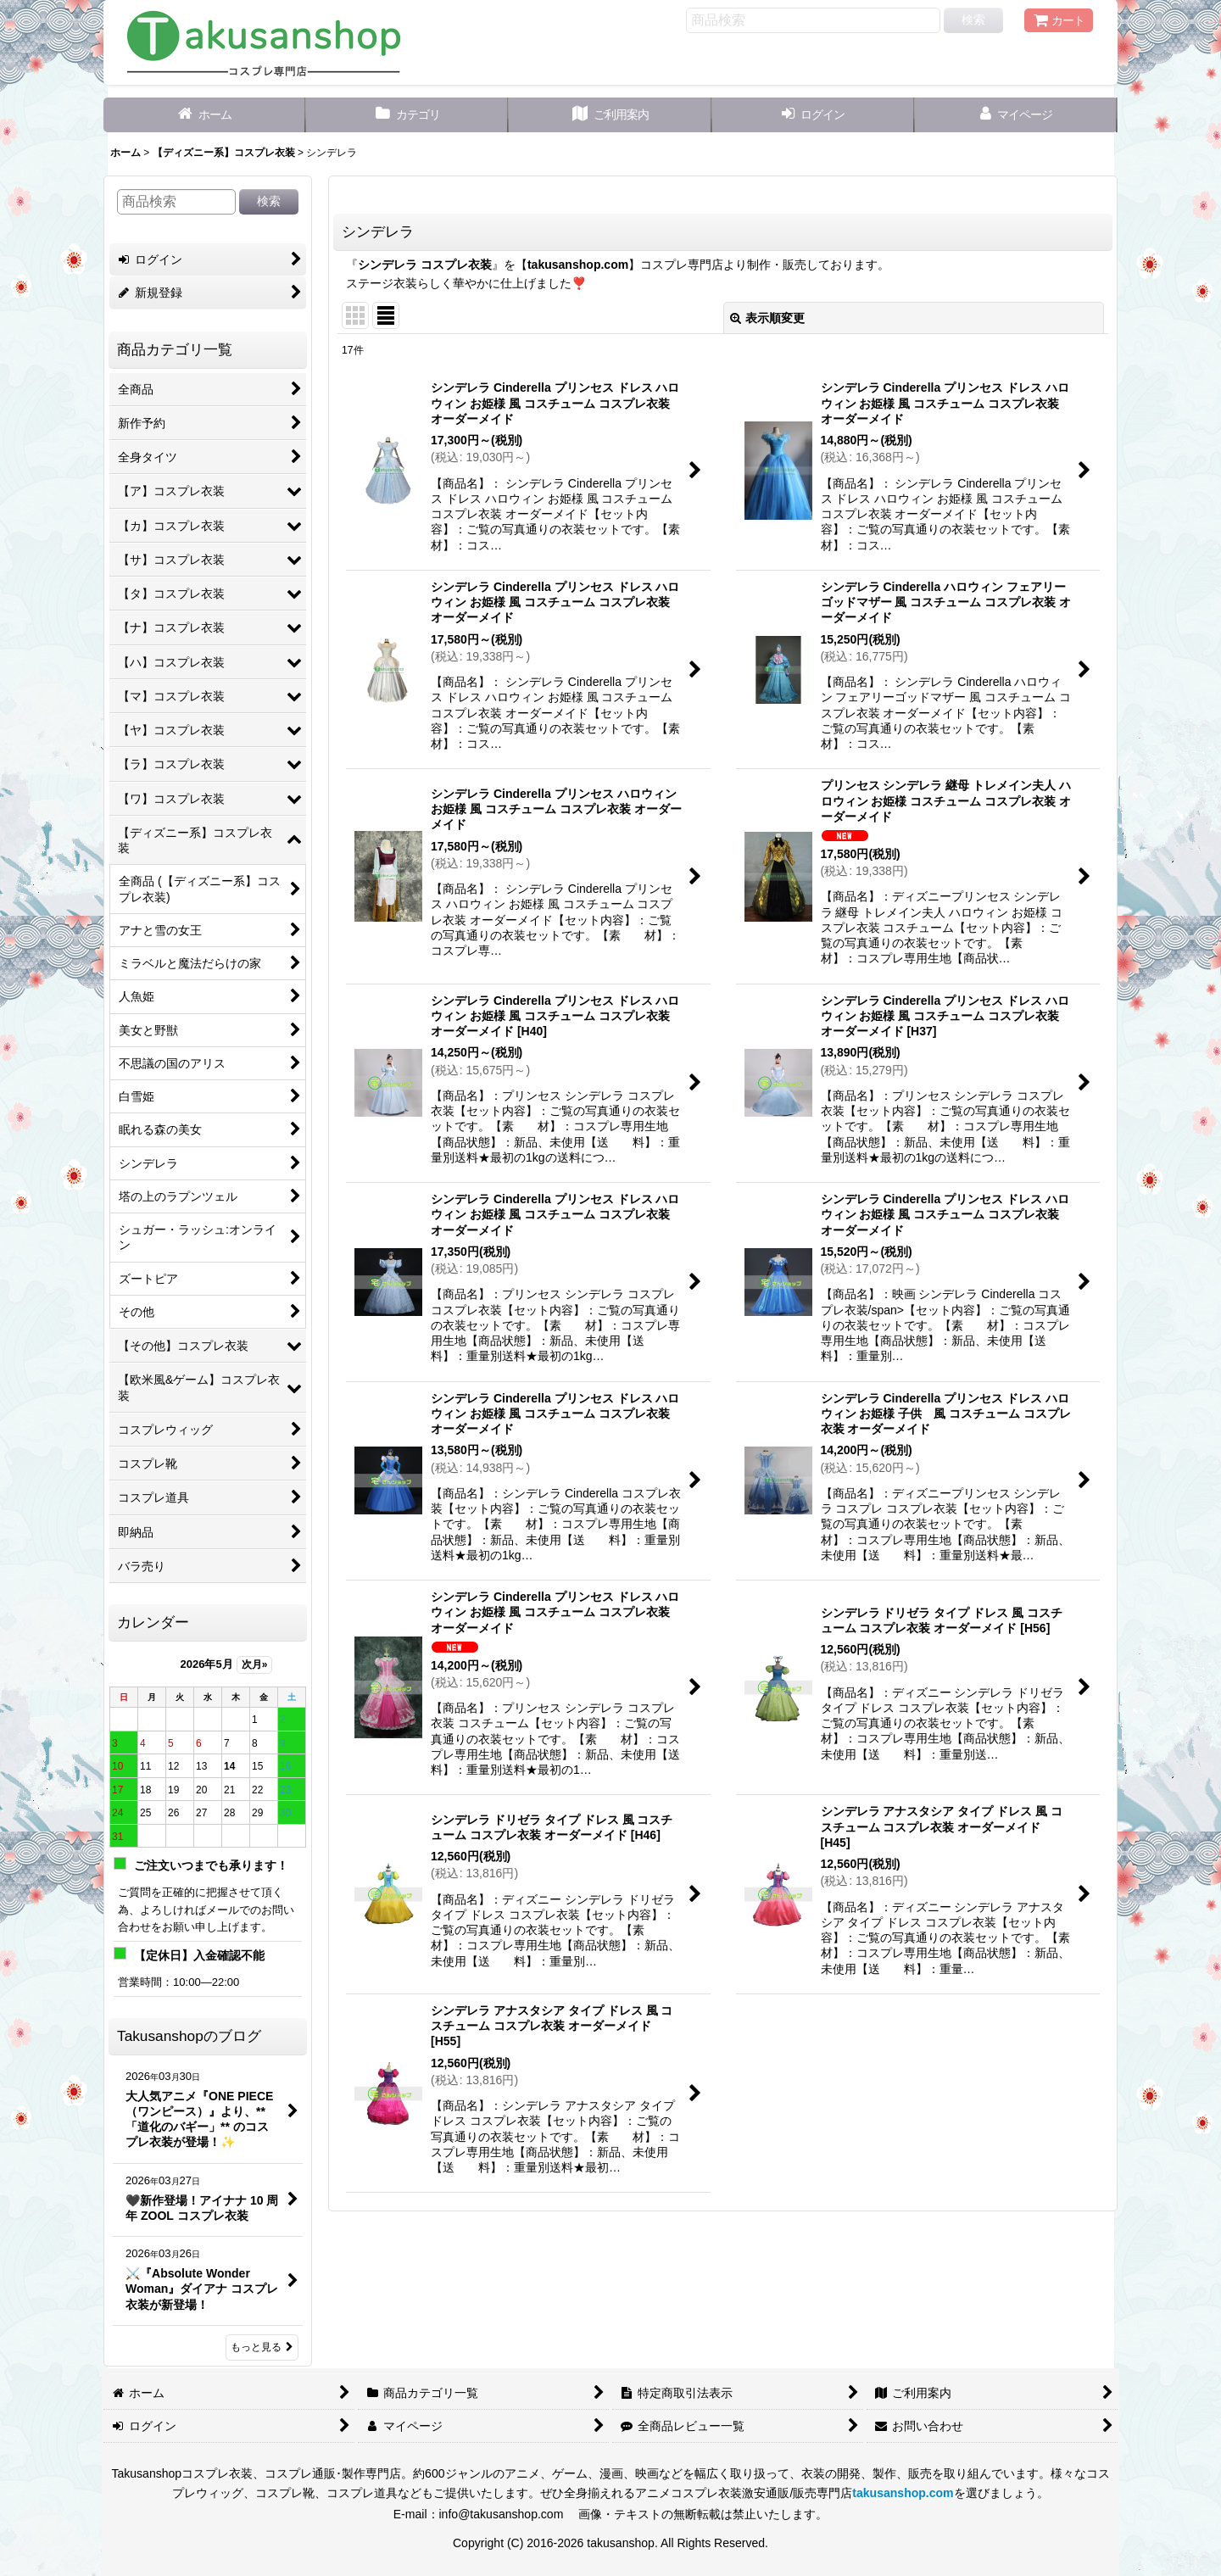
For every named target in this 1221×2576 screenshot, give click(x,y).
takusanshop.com (577, 264)
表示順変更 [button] (767, 318)
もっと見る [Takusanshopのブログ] (262, 2347)
